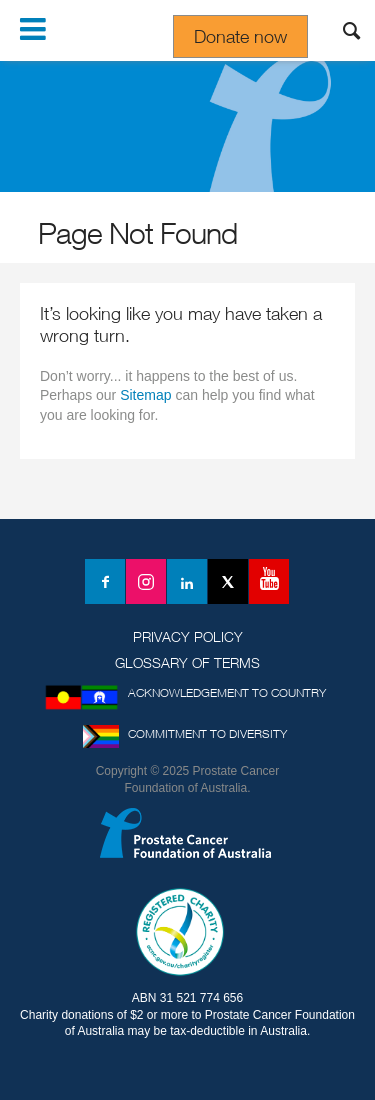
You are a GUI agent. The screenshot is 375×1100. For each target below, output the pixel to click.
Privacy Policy (188, 636)
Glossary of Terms (187, 662)
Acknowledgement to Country (227, 692)
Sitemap (145, 395)
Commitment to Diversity (207, 733)
